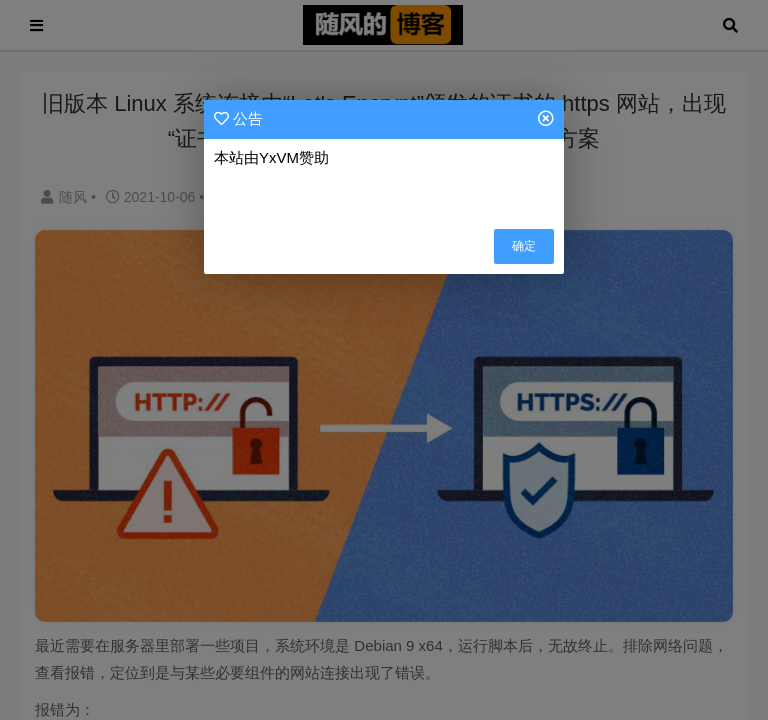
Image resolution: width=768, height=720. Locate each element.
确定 (524, 246)
